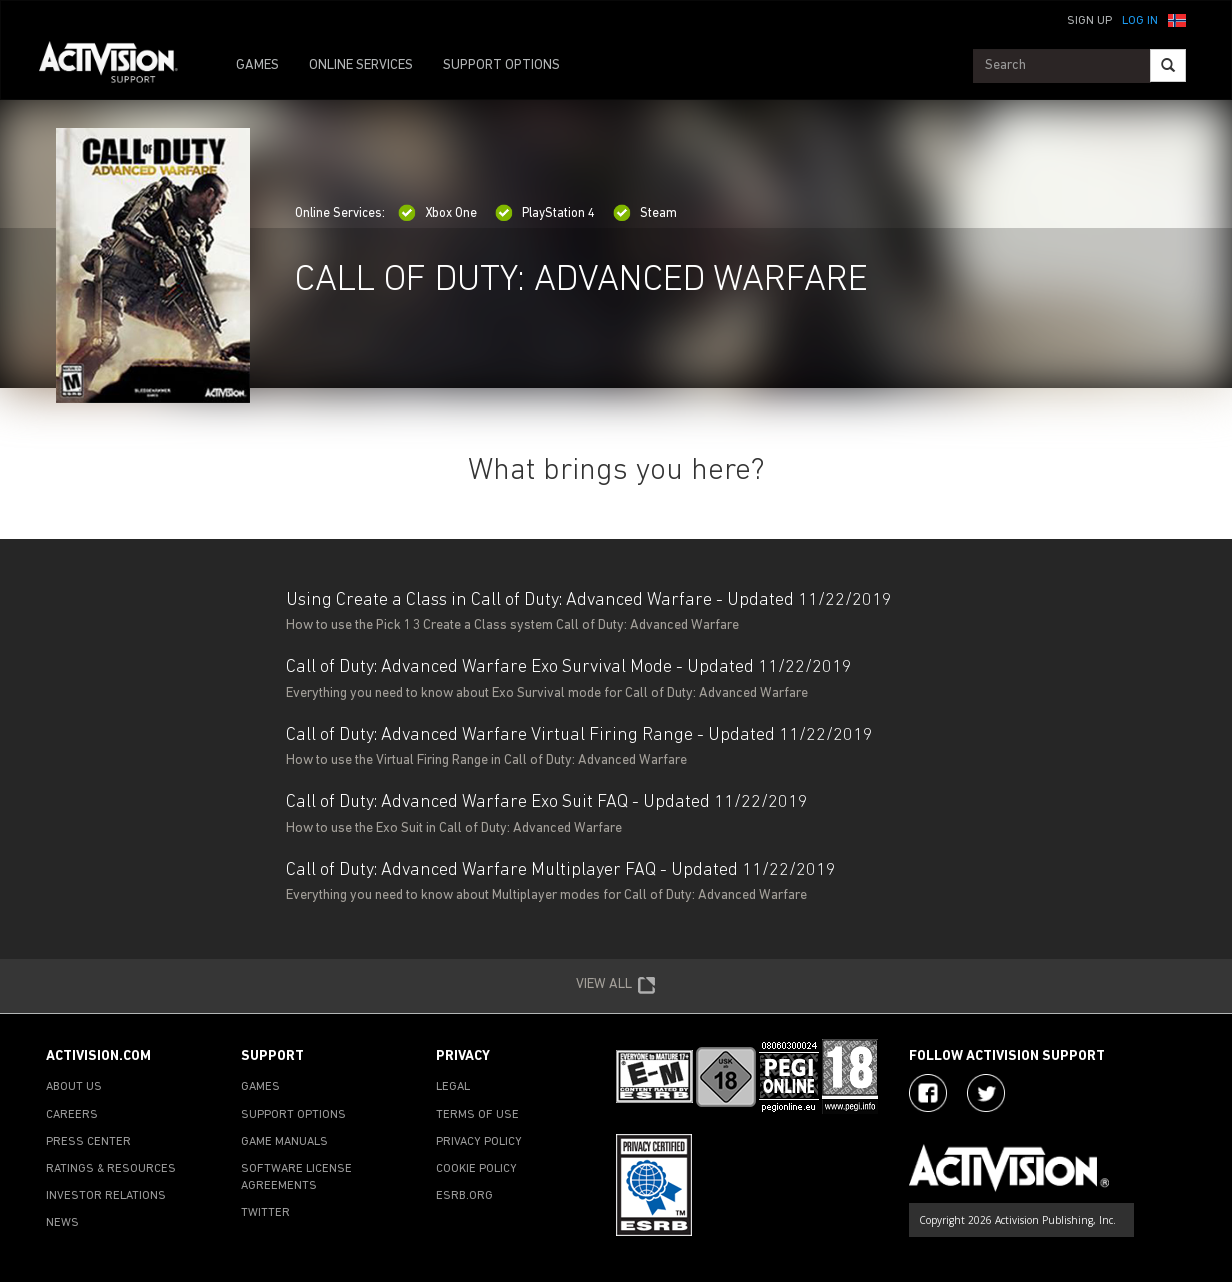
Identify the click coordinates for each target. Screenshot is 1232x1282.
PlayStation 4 (545, 213)
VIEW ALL (616, 986)
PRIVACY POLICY (479, 1142)
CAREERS (72, 1115)
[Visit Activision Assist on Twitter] (986, 1093)
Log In (1140, 21)
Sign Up (1089, 21)
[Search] (1168, 65)
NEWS (62, 1223)
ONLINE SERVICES (361, 65)
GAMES (257, 65)
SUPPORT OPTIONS (501, 65)
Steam (645, 213)
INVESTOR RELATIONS (106, 1196)
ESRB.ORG (464, 1196)
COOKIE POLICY (476, 1169)
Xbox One (437, 213)
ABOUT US (74, 1087)
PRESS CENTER (88, 1142)
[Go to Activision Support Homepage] (118, 66)
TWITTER (265, 1213)
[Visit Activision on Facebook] (928, 1093)
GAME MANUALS (284, 1142)
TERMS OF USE (477, 1115)
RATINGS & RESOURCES (111, 1169)
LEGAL (453, 1087)
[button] (1177, 19)
